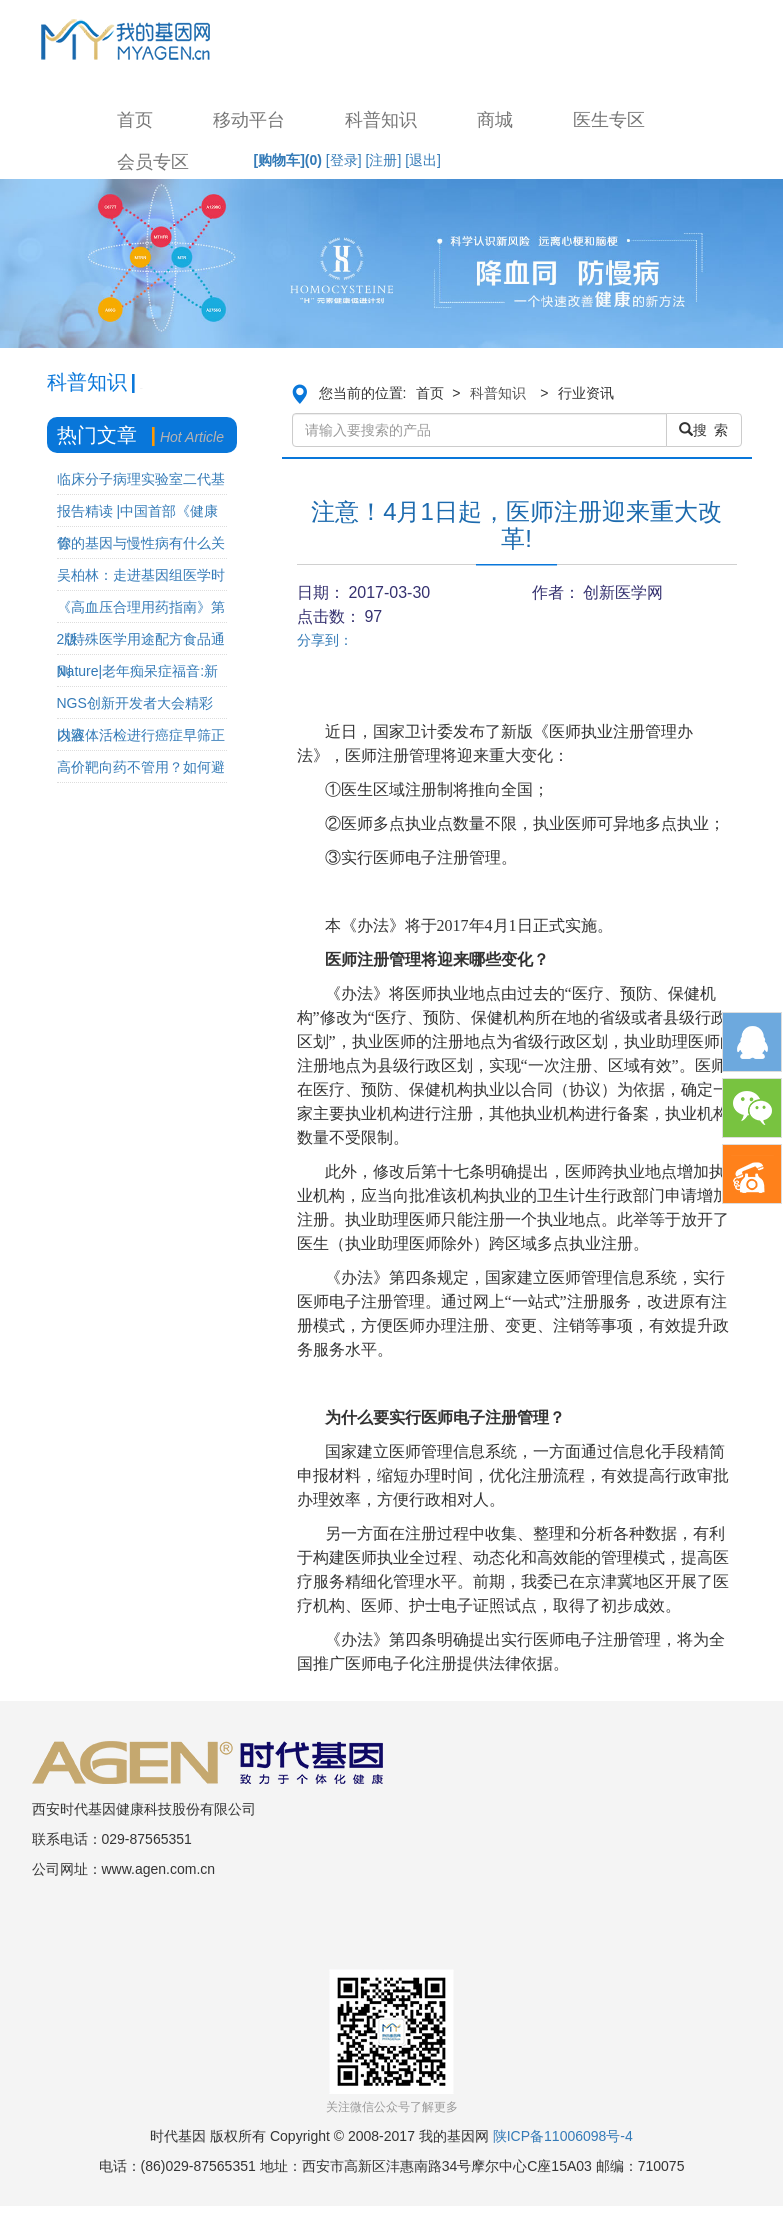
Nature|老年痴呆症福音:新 (138, 671)
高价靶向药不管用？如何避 (141, 767)
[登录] (344, 160)
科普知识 (381, 120)
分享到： (325, 640)
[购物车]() (288, 160)
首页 (135, 120)
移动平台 (249, 120)
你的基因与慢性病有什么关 (141, 543)
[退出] (423, 160)
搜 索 (704, 430)
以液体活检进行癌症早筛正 (141, 735)
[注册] (384, 160)
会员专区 (153, 162)
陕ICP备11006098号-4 (563, 2136)
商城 (495, 120)
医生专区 (609, 120)
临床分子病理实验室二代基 (141, 479)
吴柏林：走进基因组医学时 (141, 575)
